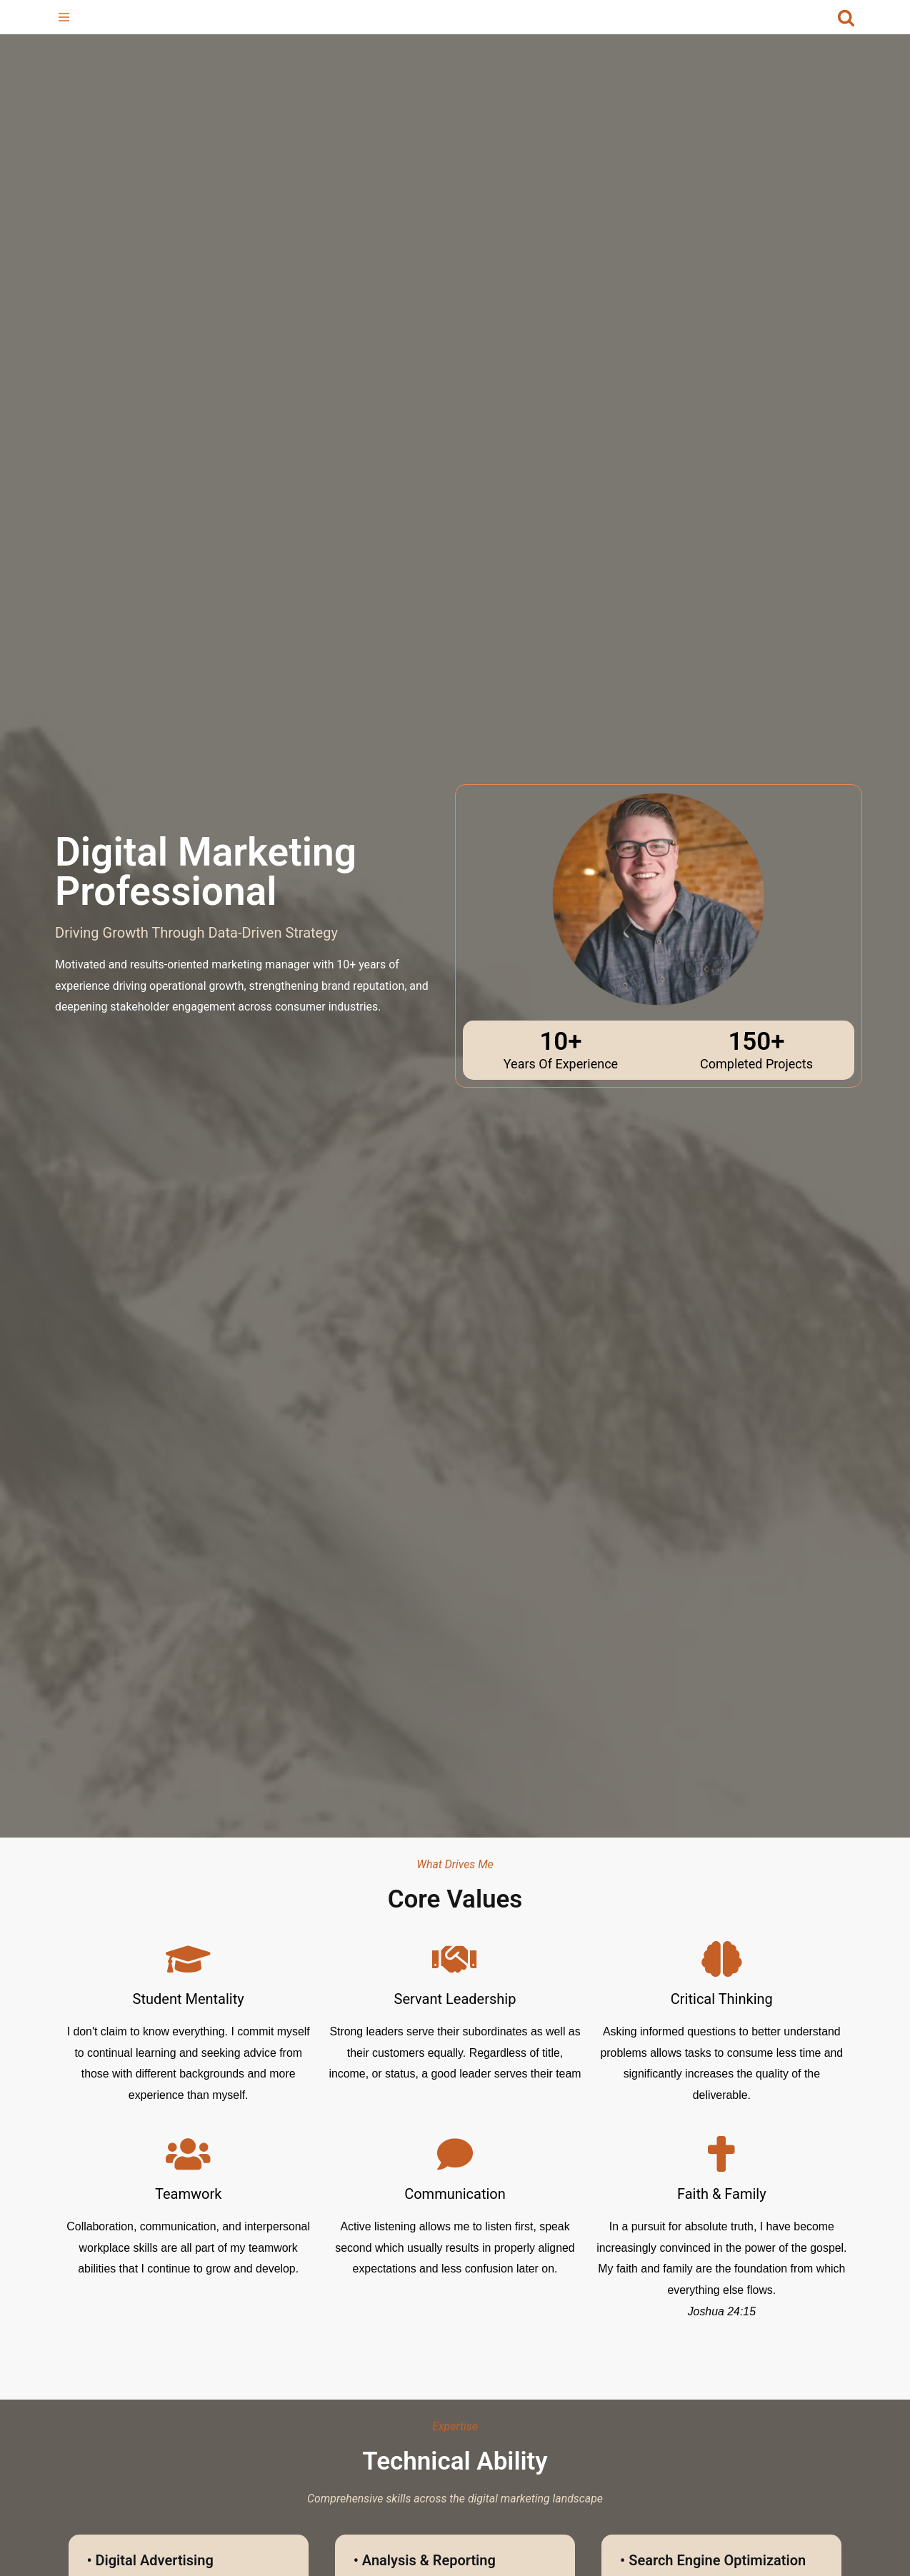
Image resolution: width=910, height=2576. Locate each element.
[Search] (846, 17)
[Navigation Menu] (64, 17)
